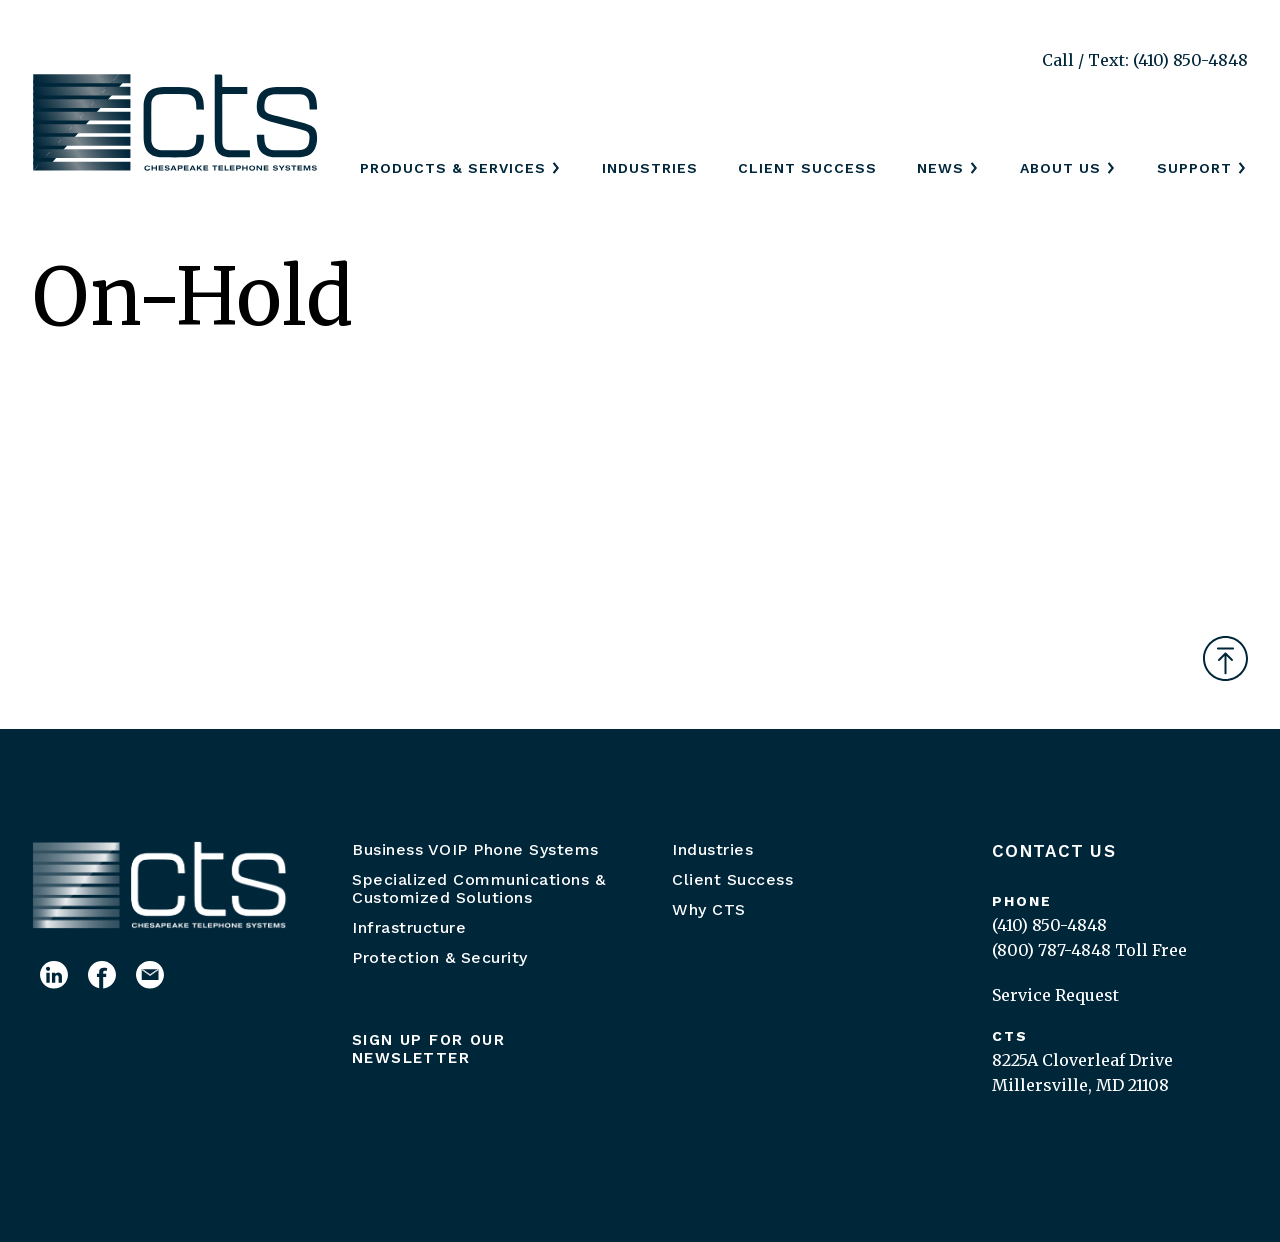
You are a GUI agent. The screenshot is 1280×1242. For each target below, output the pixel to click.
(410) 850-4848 (1049, 925)
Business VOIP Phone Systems (475, 849)
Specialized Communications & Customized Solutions (478, 888)
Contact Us (1054, 851)
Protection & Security (440, 957)
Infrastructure (409, 927)
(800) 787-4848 (1051, 950)
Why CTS (709, 909)
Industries (650, 168)
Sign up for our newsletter (428, 1049)
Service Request (1055, 995)
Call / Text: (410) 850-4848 (1145, 60)
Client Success (807, 168)
